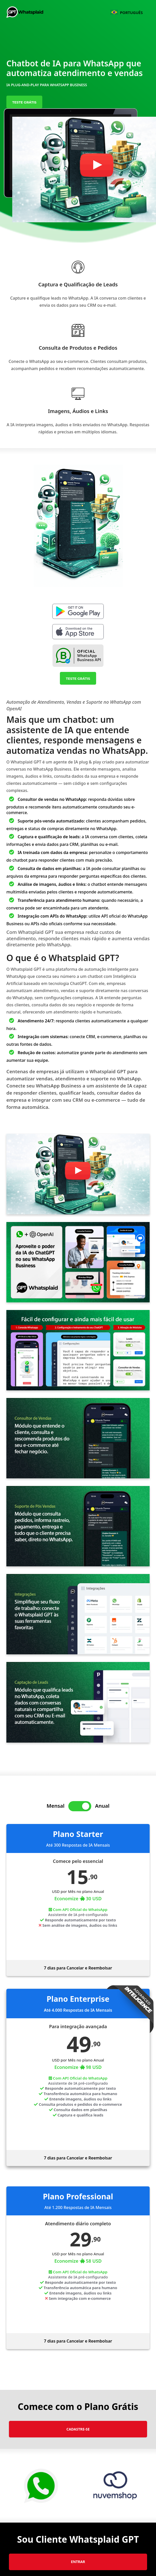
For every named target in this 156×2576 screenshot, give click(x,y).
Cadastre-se (77, 2429)
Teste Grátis (24, 102)
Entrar (78, 2561)
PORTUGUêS (126, 12)
